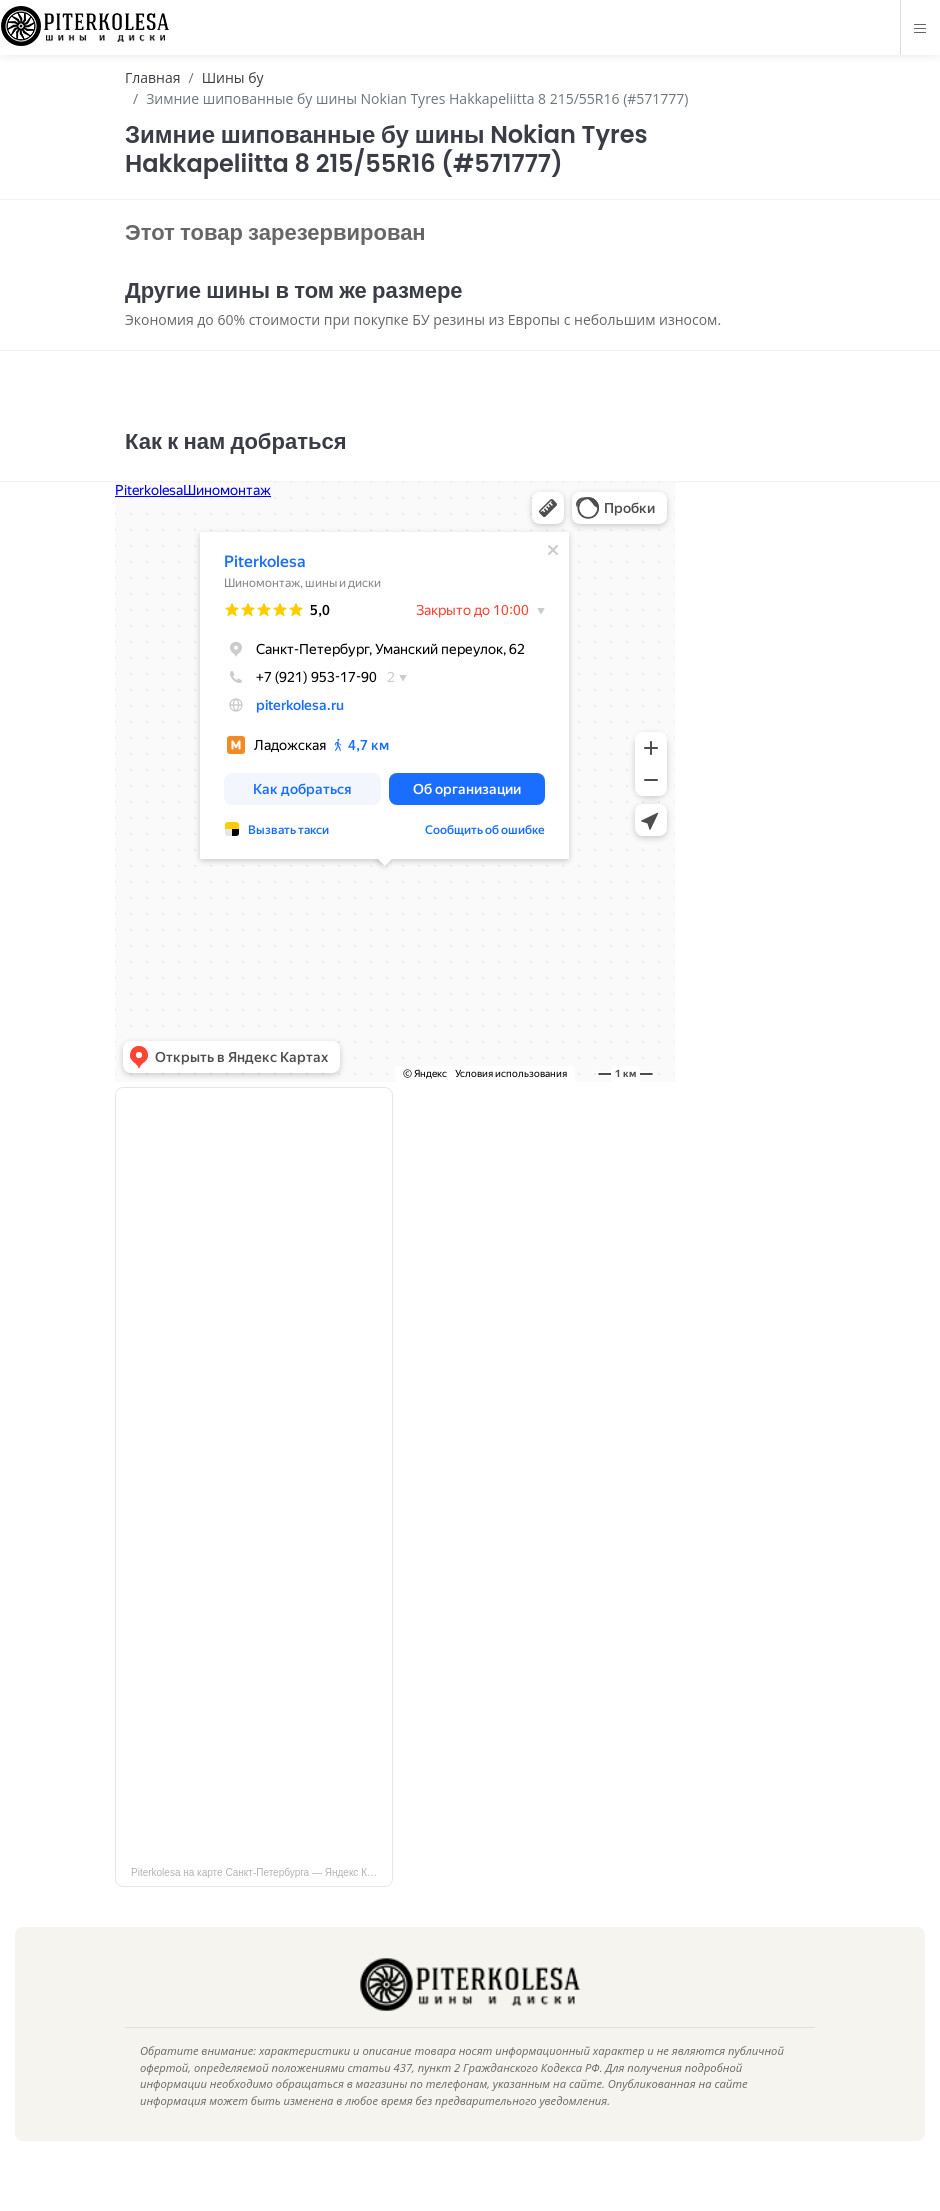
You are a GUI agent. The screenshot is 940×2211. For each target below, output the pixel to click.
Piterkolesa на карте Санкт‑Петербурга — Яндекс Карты (260, 1902)
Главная (153, 77)
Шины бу (233, 77)
